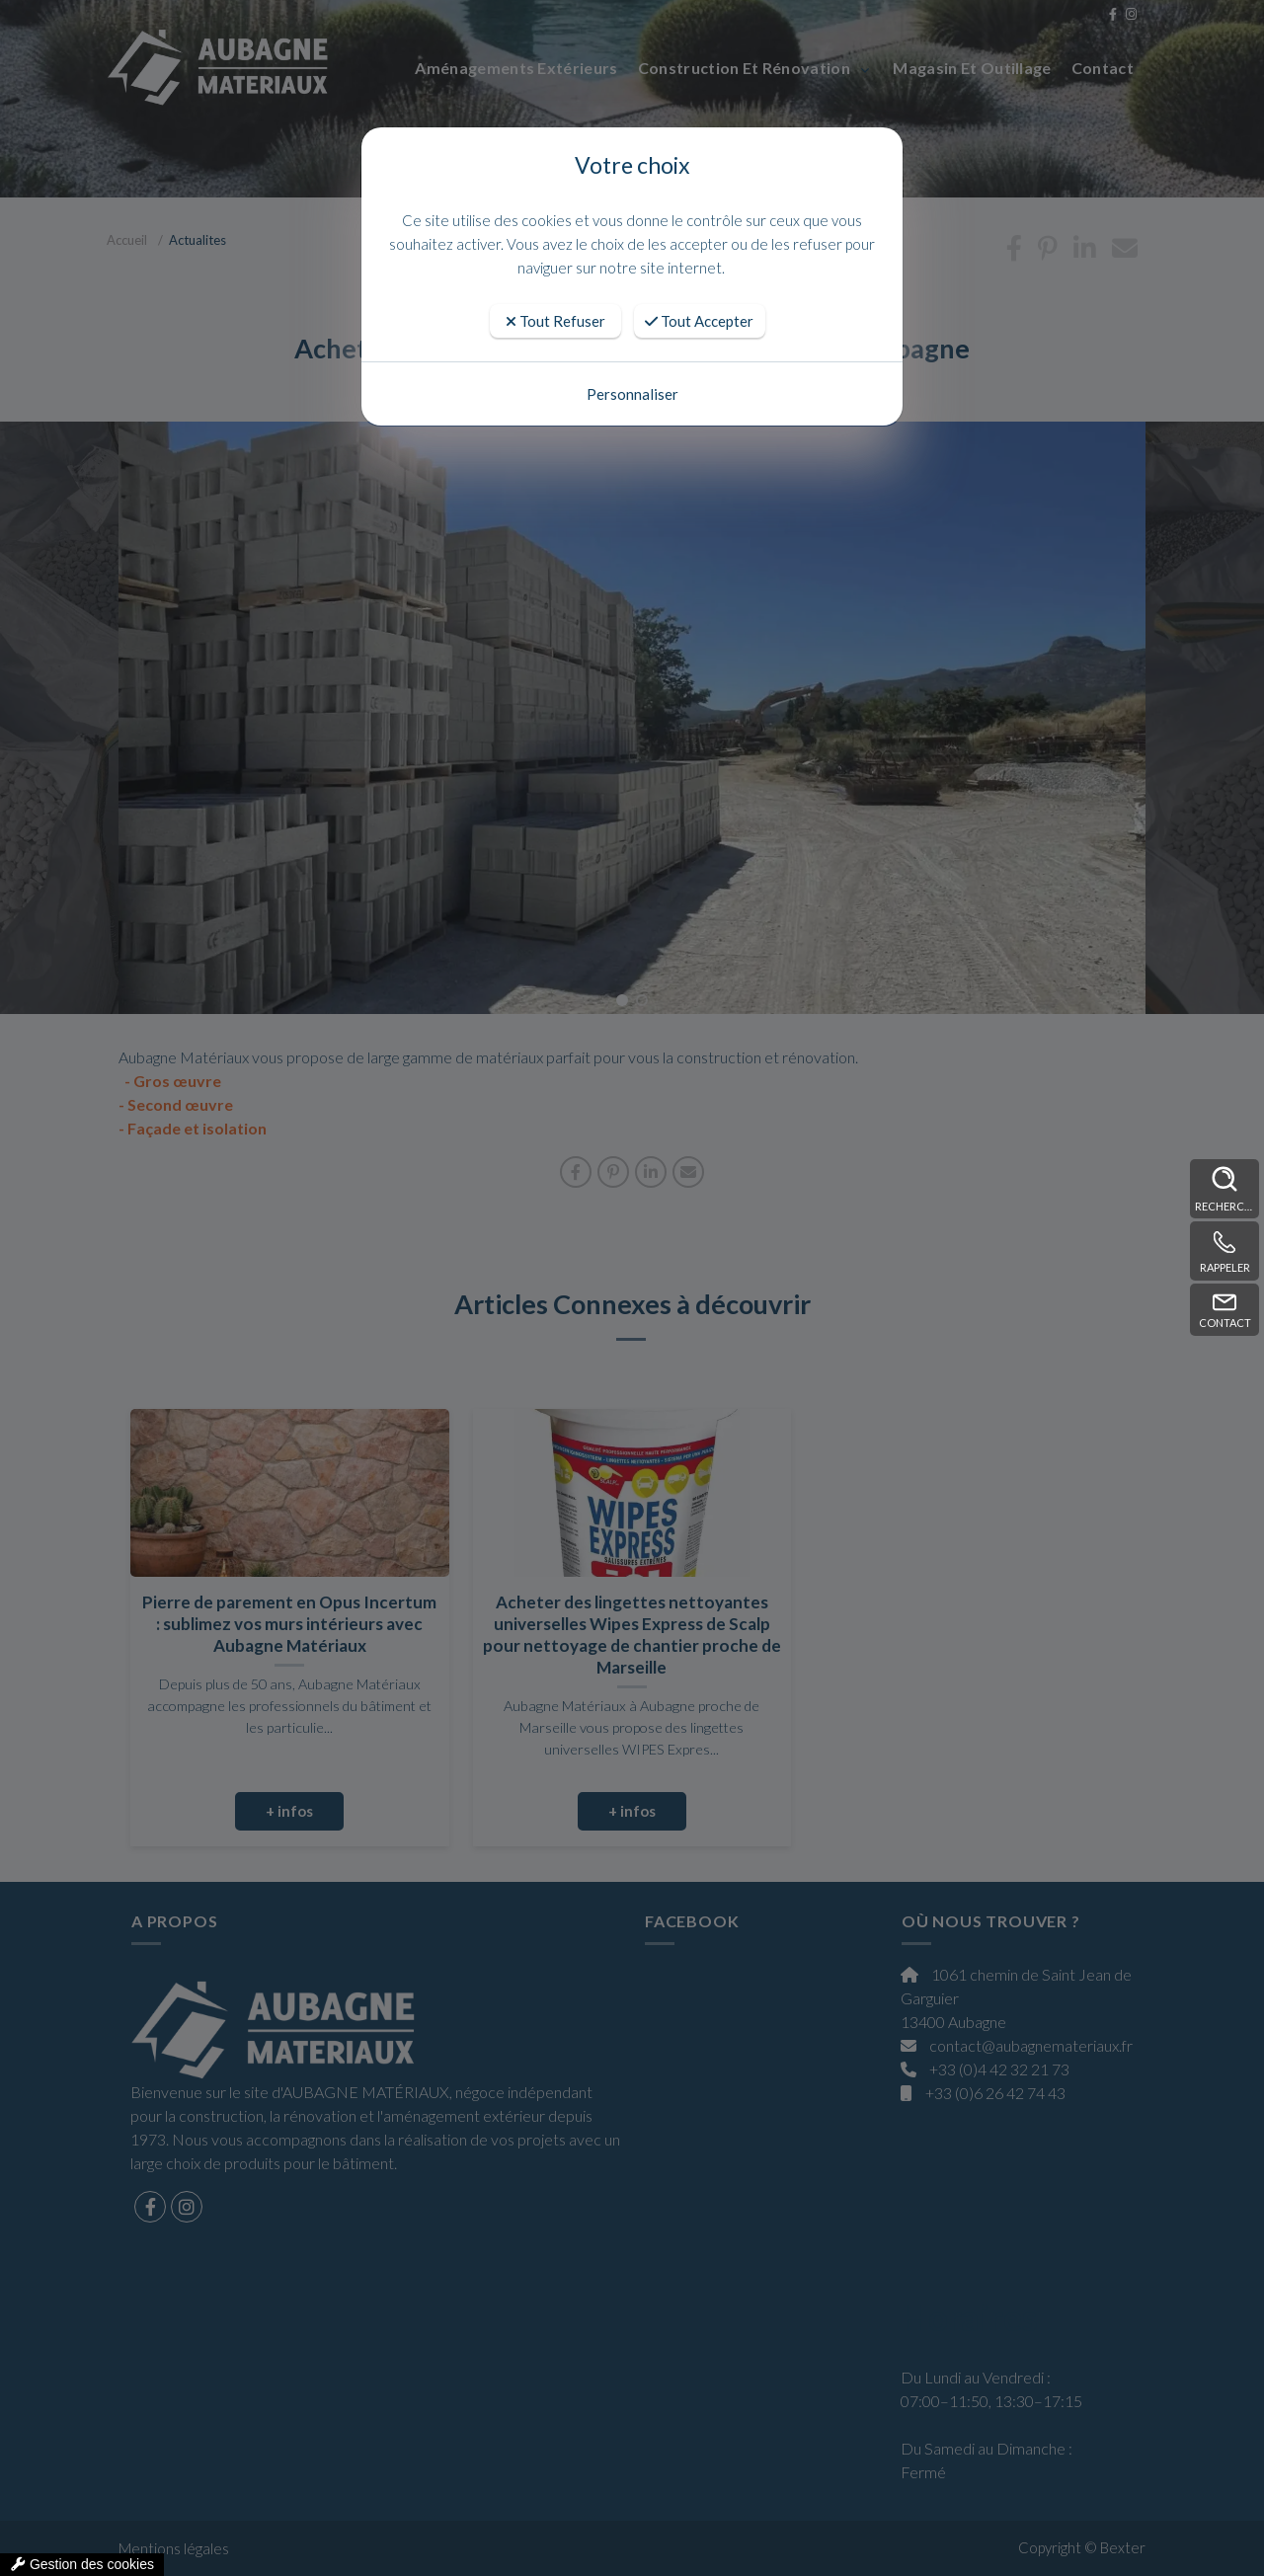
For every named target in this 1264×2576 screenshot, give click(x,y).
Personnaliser (632, 394)
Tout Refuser (555, 321)
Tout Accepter (699, 321)
